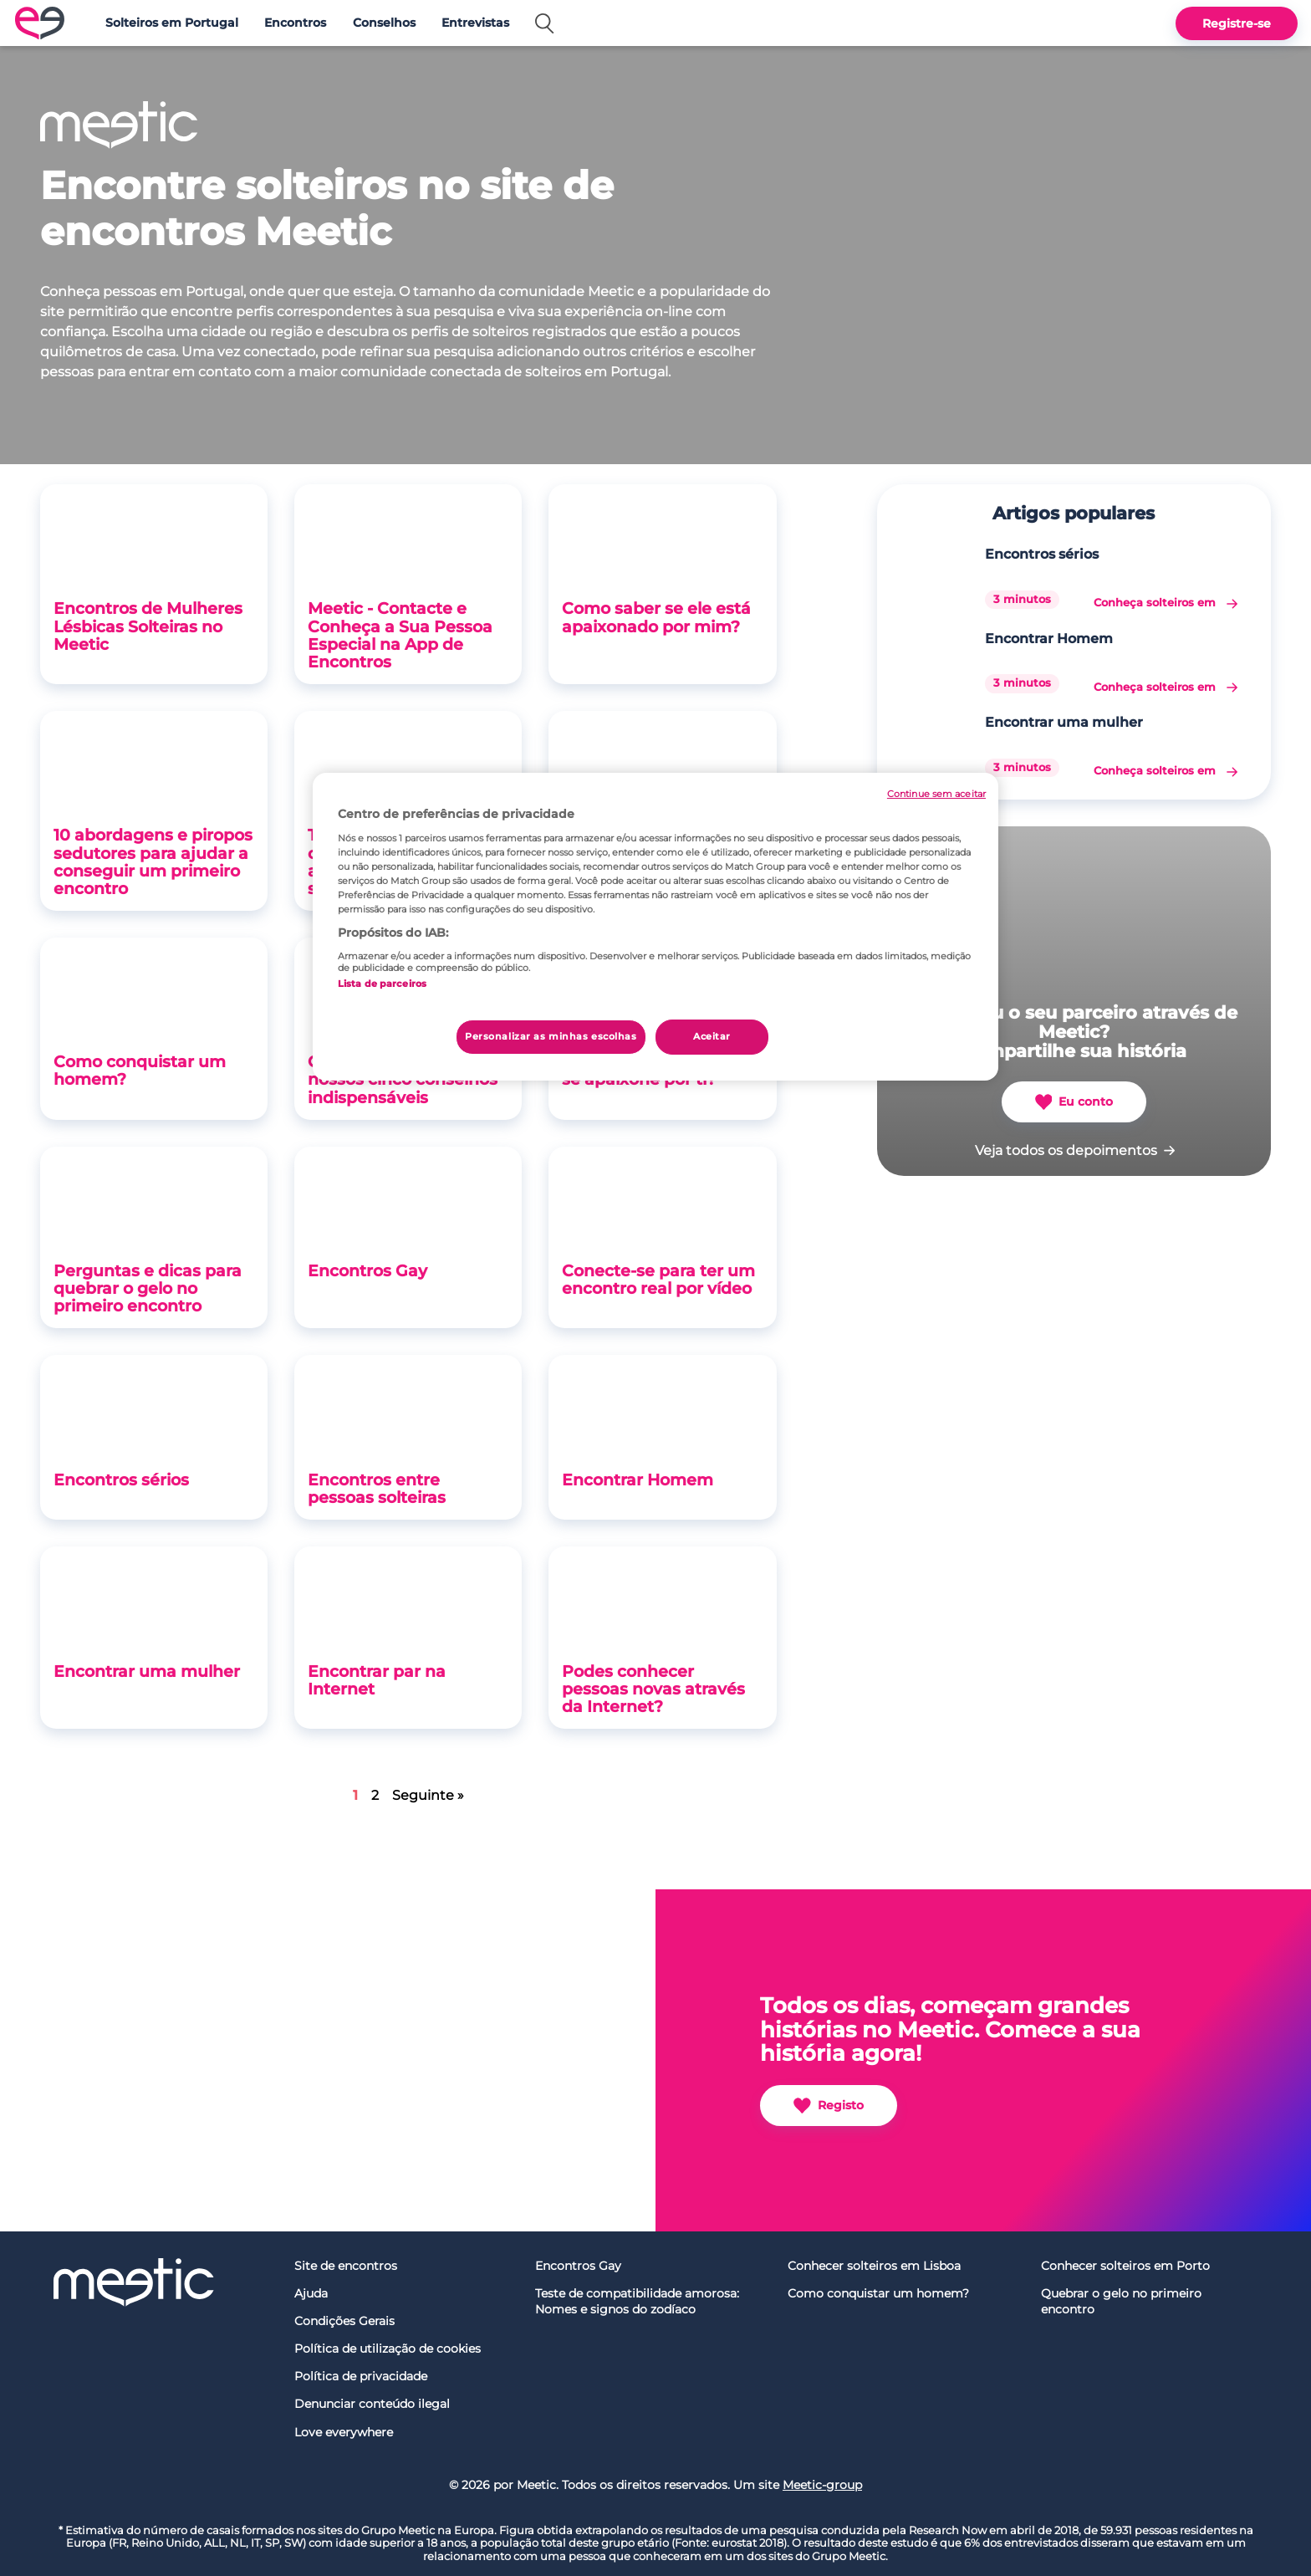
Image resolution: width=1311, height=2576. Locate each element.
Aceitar (712, 1036)
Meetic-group (822, 2484)
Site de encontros (345, 2265)
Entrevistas (475, 22)
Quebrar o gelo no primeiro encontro (1121, 2301)
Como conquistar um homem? (140, 1070)
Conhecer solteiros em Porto (1125, 2265)
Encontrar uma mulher (147, 1671)
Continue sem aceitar (936, 794)
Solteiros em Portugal (171, 22)
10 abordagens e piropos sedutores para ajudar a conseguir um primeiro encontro (153, 861)
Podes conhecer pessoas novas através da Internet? (653, 1688)
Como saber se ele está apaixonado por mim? (656, 617)
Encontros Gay (367, 1270)
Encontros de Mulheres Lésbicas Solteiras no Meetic (148, 625)
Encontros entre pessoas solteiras (377, 1488)
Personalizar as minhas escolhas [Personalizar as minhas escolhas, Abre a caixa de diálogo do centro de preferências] (551, 1036)
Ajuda (311, 2293)
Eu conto (1074, 1102)
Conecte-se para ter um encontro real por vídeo (658, 1279)
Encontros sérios (121, 1479)
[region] (655, 927)
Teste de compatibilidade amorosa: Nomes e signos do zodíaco (637, 2301)
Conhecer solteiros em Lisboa (874, 2265)
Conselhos (384, 22)
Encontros (295, 22)
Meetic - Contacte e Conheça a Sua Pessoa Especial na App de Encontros (400, 634)
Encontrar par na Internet (377, 1680)
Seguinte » (428, 1795)
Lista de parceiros (382, 983)
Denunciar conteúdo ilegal (372, 2403)
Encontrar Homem (637, 1479)
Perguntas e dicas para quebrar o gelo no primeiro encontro (148, 1288)
